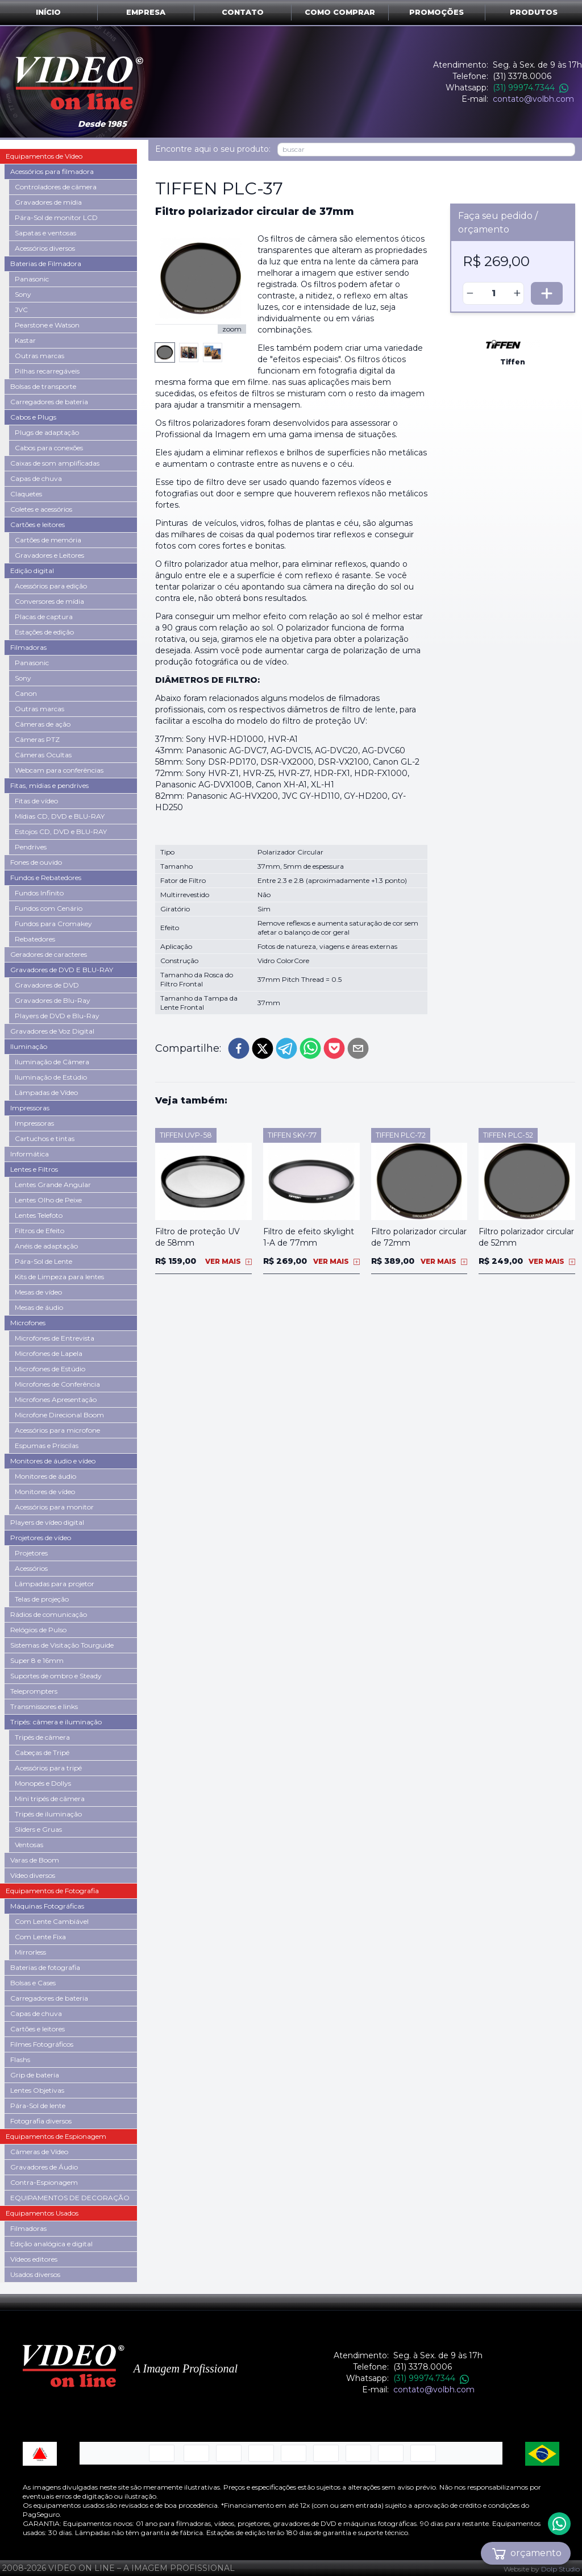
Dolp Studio (560, 2569)
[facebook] (239, 1048)
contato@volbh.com (533, 99)
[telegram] (286, 1048)
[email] (358, 1048)
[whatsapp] (310, 1048)
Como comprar (340, 12)
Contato (243, 12)
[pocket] (334, 1048)
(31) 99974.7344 (530, 87)
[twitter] (262, 1048)
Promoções (436, 12)
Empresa (145, 12)
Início (48, 12)
